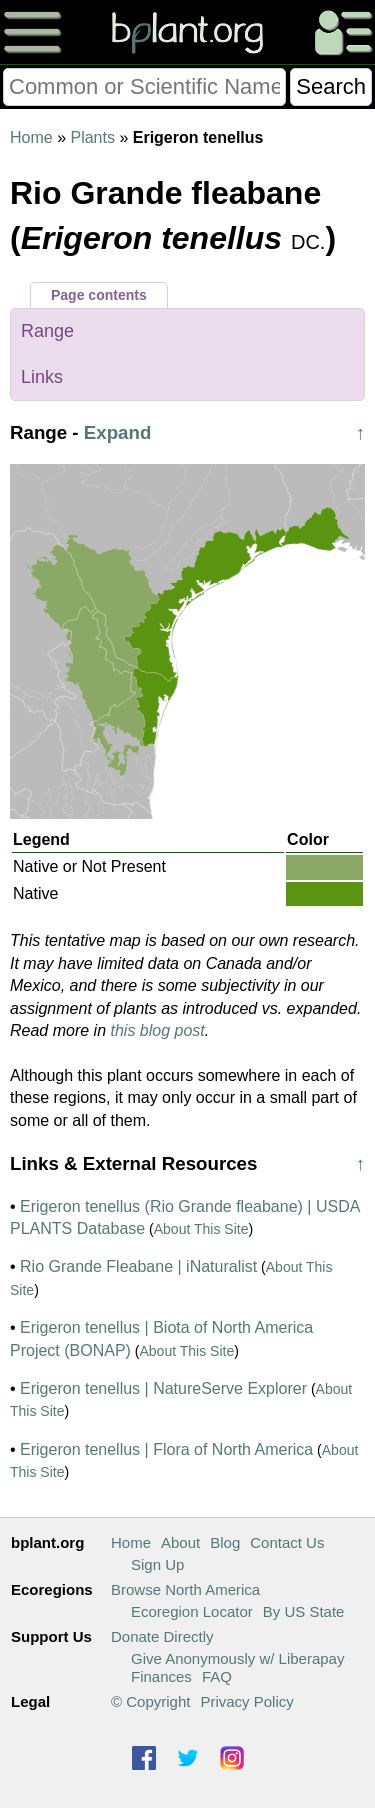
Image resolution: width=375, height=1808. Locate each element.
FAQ (217, 1676)
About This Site (201, 1229)
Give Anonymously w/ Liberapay (237, 1658)
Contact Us (287, 1542)
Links (42, 377)
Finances (161, 1676)
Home (31, 137)
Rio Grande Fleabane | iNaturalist (138, 1266)
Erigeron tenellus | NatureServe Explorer (163, 1388)
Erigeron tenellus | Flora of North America (166, 1449)
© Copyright (150, 1701)
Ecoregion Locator (192, 1611)
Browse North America (185, 1589)
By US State (304, 1611)
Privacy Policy (246, 1701)
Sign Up (157, 1564)
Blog (225, 1542)
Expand (118, 432)
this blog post (158, 1030)
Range (47, 331)
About (180, 1542)
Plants (92, 137)
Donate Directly (162, 1636)
